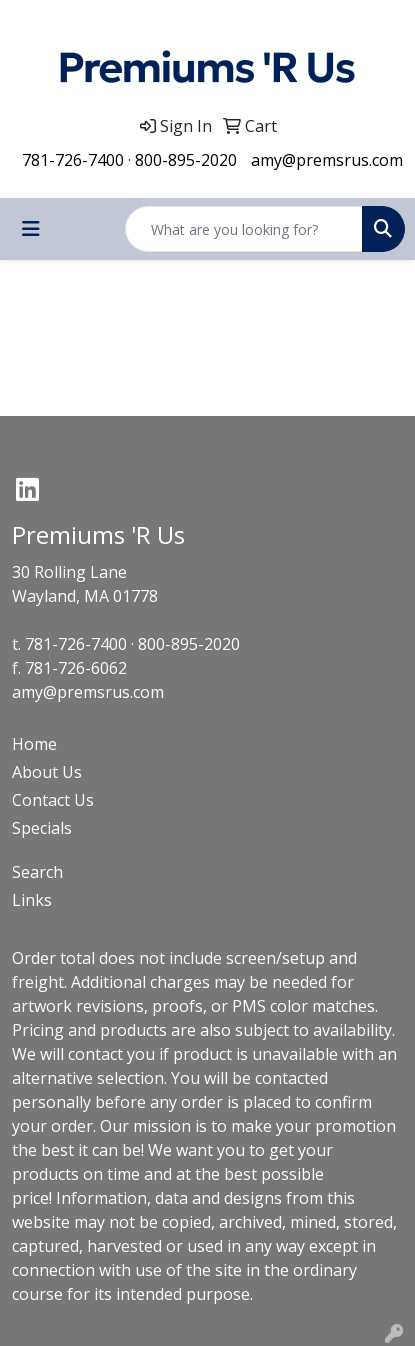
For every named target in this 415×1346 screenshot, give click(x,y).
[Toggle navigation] (31, 229)
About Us (47, 772)
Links (32, 900)
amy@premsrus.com (327, 160)
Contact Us (53, 800)
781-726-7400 (73, 160)
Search (37, 872)
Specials (42, 828)
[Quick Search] (244, 229)
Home (34, 744)
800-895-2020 (186, 160)
